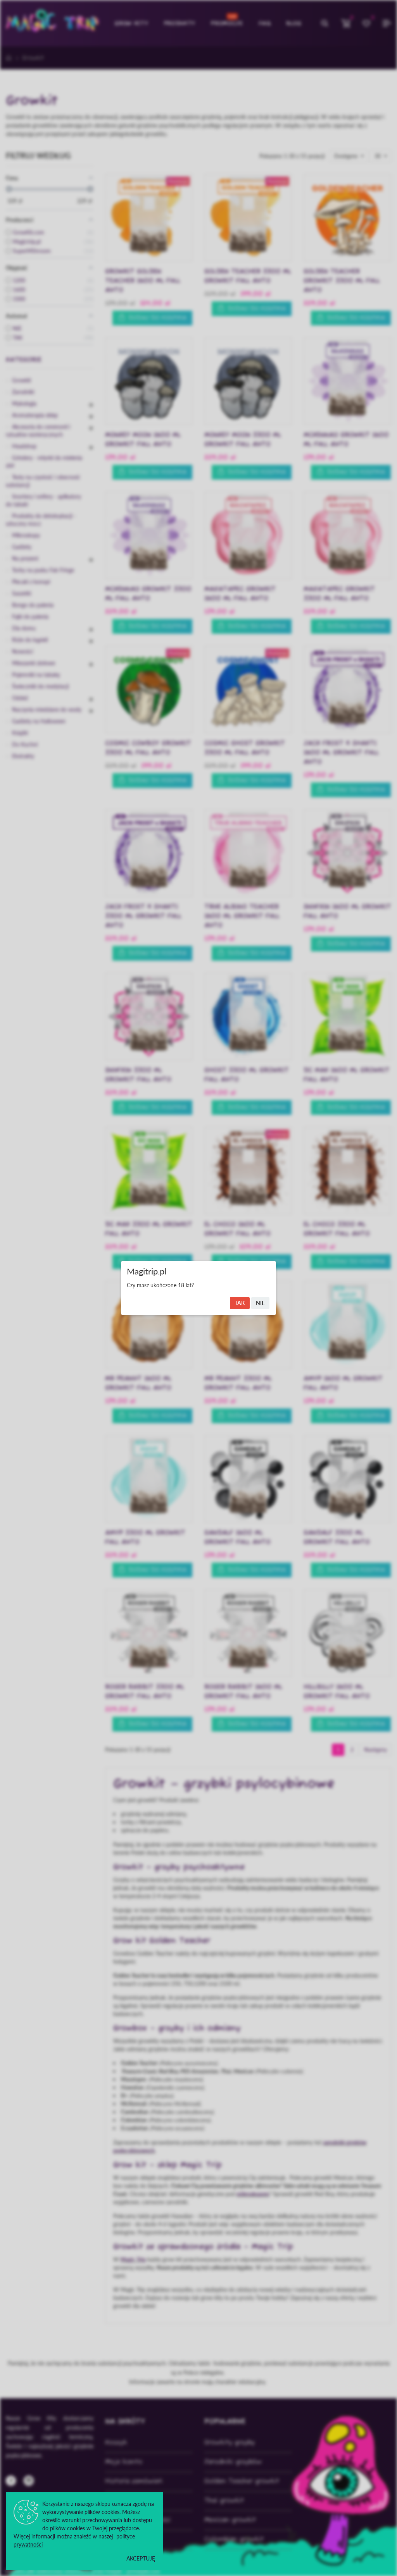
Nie (260, 1303)
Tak (240, 1303)
